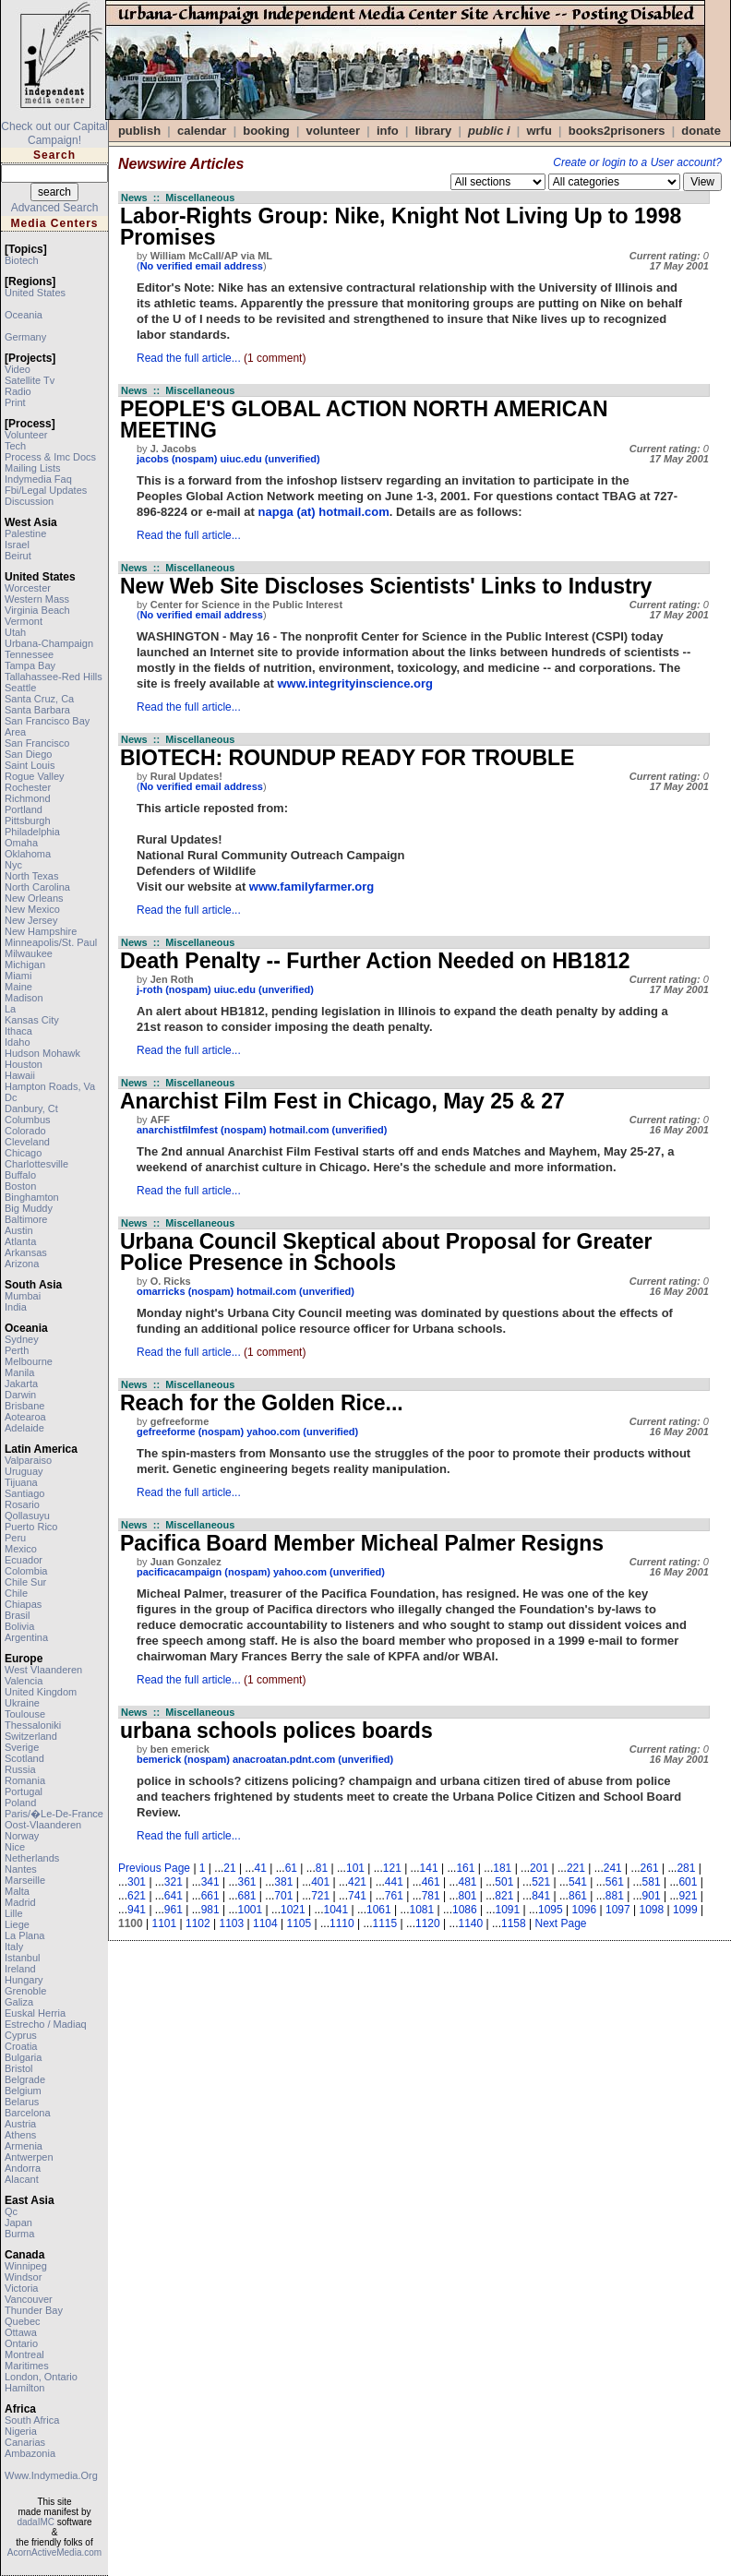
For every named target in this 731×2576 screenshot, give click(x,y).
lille (14, 1913)
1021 (293, 1909)
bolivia (19, 1626)
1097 (617, 1909)
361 (247, 1881)
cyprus (21, 2035)
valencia (23, 1680)
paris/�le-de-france (54, 1813)
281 (686, 1868)
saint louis (29, 765)
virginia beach (37, 610)
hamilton (24, 2387)
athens (20, 2134)
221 (576, 1868)
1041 (336, 1909)
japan (18, 2222)
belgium (23, 2090)
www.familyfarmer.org (311, 886)
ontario (21, 2343)
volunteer (26, 434)
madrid (20, 1902)
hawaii (20, 1075)
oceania (23, 314)
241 (613, 1868)
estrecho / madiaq (46, 2024)
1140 (471, 1923)
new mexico (32, 909)
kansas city (32, 1019)
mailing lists (33, 467)
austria (20, 2123)
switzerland (31, 1736)
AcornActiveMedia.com (54, 2552)
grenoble (25, 1990)
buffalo (20, 1174)
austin (19, 1230)
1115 (385, 1923)
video (17, 369)
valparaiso (28, 1460)
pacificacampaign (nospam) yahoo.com (232, 1571)
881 (614, 1895)
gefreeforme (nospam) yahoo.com (218, 1431)
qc (11, 2211)
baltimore (26, 1219)
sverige (22, 1747)
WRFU (538, 131)
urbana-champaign (49, 643)
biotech (22, 260)
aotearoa (25, 1416)
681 (247, 1895)
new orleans (34, 898)
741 (357, 1895)
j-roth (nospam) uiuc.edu (196, 989)
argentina (26, 1637)
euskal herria (35, 2013)
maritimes (27, 2365)
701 (283, 1895)
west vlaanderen (43, 1669)
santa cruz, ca (39, 698)
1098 (652, 1909)
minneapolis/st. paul (51, 942)
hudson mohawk (42, 1053)
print (15, 402)
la (10, 1008)
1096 (584, 1909)
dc (11, 1097)
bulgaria (23, 2057)
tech (15, 445)
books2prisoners (617, 131)
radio (18, 391)
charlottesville (36, 1163)
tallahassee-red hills (53, 676)
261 (650, 1868)
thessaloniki (33, 1725)
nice (15, 1846)
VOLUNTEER (333, 131)
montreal (24, 2354)
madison (24, 997)
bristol (19, 2068)
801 (467, 1895)
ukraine (22, 1702)
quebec (23, 2321)
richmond (28, 798)
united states (35, 292)
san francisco (37, 743)
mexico (21, 1548)
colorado (25, 1130)
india (16, 1306)
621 (136, 1895)
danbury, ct (31, 1108)
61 (291, 1868)
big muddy (29, 1208)
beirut (18, 555)
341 (210, 1881)
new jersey (31, 920)
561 (614, 1881)
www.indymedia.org (51, 2475)
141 (429, 1868)
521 (541, 1881)
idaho (17, 1042)
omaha (21, 842)
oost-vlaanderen (43, 1824)
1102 (198, 1923)
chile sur (25, 1582)
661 (210, 1895)
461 (431, 1881)
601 (687, 1881)
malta (17, 1891)
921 (687, 1895)
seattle (20, 687)
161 (465, 1868)
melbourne (29, 1361)
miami (18, 975)
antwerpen (29, 2157)
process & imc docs (50, 456)
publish (139, 131)
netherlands (32, 1857)
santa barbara (37, 709)
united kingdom (41, 1691)
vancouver (29, 2299)
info (388, 131)
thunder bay (34, 2310)
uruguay (24, 1471)
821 (504, 1895)
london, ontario (41, 2376)
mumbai (23, 1295)
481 (467, 1881)
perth (17, 1350)
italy (14, 1946)
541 (578, 1881)
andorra (23, 2168)
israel (17, 544)
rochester (28, 787)
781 (431, 1895)
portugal (23, 1791)
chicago (23, 1152)
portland (23, 809)
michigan (25, 964)
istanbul (23, 1957)
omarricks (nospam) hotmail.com (216, 1291)
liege (17, 1924)
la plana (24, 1935)
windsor (23, 2276)
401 (320, 1881)
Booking (266, 131)
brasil (17, 1615)
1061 (378, 1909)
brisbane (24, 1405)
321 (173, 1881)
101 (355, 1868)
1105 (299, 1923)
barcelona (28, 2112)
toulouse (25, 1713)
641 (173, 1895)
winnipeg (26, 2265)
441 (394, 1881)
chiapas (23, 1604)
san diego (28, 754)
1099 (685, 1909)
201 (539, 1868)
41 (260, 1868)
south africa (32, 2420)
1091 (508, 1909)
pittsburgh (28, 820)
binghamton (32, 1197)
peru (15, 1537)
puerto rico (31, 1526)
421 (357, 1881)
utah (15, 632)
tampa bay (30, 665)
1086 (464, 1909)
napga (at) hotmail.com (323, 512)
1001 (250, 1909)
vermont (23, 621)
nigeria (21, 2431)
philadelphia (32, 831)
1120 (427, 1923)
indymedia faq (38, 479)
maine (18, 986)
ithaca (18, 1030)
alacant (22, 2179)
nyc (13, 864)
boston (20, 1186)
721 (320, 1895)
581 (651, 1881)
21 (229, 1868)
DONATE (701, 131)
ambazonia (30, 2453)
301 (136, 1881)
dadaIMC (35, 2522)
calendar (201, 131)
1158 (513, 1923)
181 (502, 1868)
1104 (265, 1923)
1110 (342, 1923)
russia (20, 1769)
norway (22, 1835)
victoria (21, 2288)
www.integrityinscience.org (355, 683)
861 (578, 1895)
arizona (22, 1263)
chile (16, 1593)
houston (23, 1064)
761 (394, 1895)
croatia (21, 2046)
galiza (19, 2001)
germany (25, 336)
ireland (20, 1968)
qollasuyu (27, 1515)
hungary (24, 1979)
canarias (25, 2442)
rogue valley (35, 776)
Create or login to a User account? (637, 162)
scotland (24, 1758)
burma (19, 2233)
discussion (29, 501)
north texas (32, 875)
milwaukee (29, 953)
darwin (20, 1394)
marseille (25, 1880)
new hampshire (41, 931)
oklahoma (28, 853)
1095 (550, 1909)
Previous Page (154, 1868)
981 (210, 1909)
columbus (28, 1119)
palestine (25, 533)
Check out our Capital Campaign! (54, 133)
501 (504, 1881)
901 (651, 1895)
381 (283, 1881)
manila (19, 1372)
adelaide (24, 1427)
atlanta (20, 1241)
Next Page (561, 1923)
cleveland (27, 1141)
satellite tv (29, 380)
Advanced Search (55, 207)
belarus (22, 2101)
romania (25, 1780)
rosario (22, 1504)
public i (489, 131)
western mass (37, 599)
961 (173, 1909)
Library (433, 131)
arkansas (26, 1252)
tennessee (29, 654)
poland (20, 1802)
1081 (422, 1909)
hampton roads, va (50, 1086)
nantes (21, 1869)
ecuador (23, 1559)
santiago (24, 1493)
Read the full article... (189, 358)
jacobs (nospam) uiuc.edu (199, 458)
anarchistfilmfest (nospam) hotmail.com (233, 1129)
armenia (23, 2145)
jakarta (21, 1383)
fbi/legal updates (46, 490)
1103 (232, 1923)
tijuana (21, 1482)
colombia (26, 1570)
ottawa (21, 2332)
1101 (164, 1923)
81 (322, 1868)
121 (392, 1868)
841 (541, 1895)
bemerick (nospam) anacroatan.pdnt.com (236, 1759)
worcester (28, 587)
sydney (22, 1339)
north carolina (37, 887)
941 (136, 1909)
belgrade (25, 2079)
